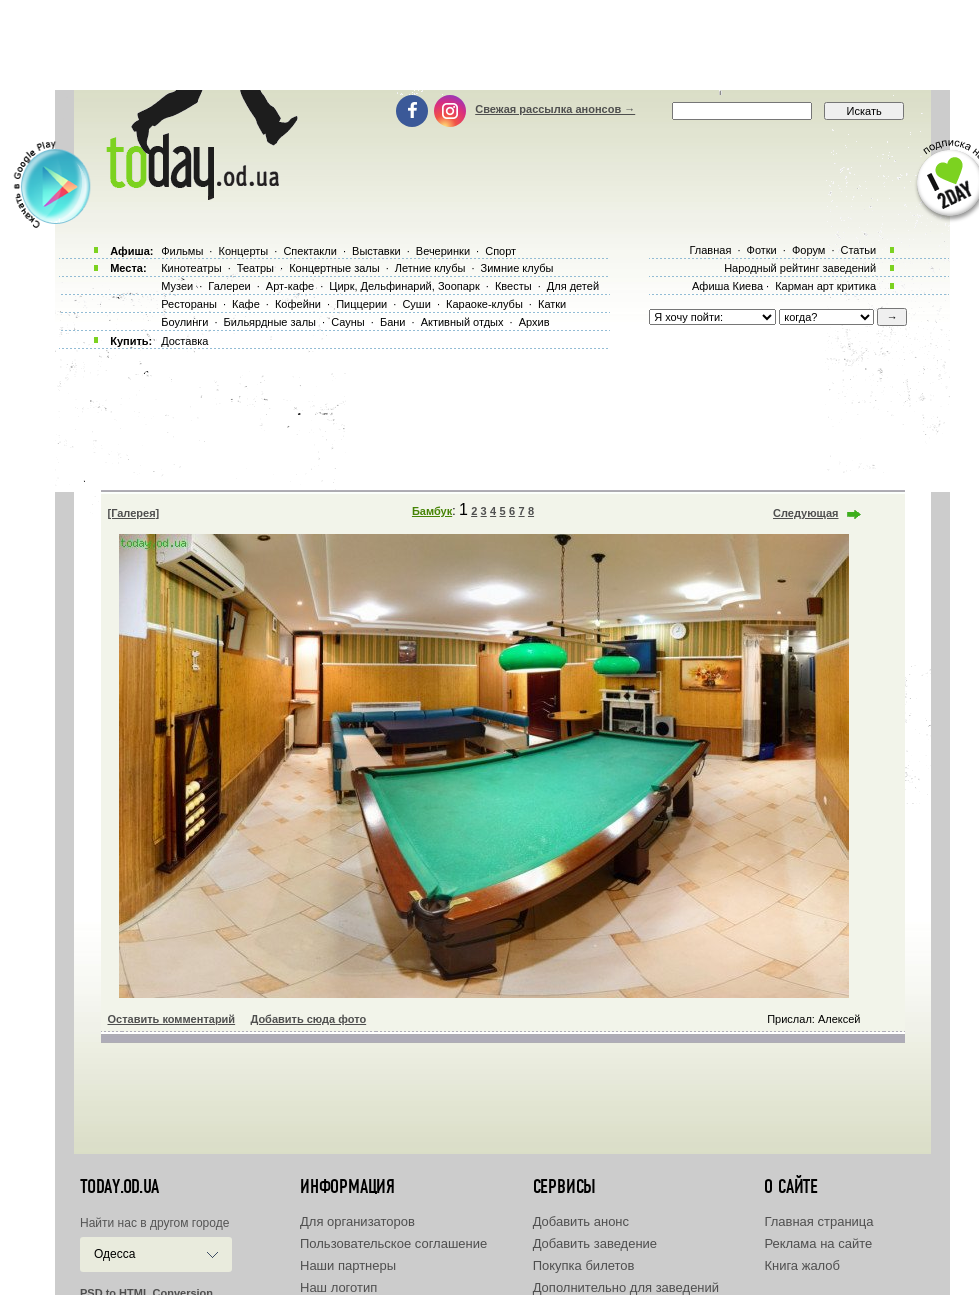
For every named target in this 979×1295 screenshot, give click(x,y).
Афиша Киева (727, 286)
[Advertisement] (490, 45)
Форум (808, 250)
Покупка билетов (584, 1265)
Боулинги (184, 322)
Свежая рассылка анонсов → (555, 109)
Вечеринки (443, 251)
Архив (534, 322)
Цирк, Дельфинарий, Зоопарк (404, 286)
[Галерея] (134, 513)
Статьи (859, 250)
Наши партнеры (348, 1265)
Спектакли (310, 251)
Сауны (348, 322)
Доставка (184, 341)
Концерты (243, 251)
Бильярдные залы (270, 322)
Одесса (114, 1254)
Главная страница (818, 1221)
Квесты (513, 286)
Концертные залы (334, 268)
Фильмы (182, 251)
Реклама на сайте (818, 1243)
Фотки (762, 250)
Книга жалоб (802, 1265)
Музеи (177, 286)
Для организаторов (357, 1221)
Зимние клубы (517, 268)
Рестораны (189, 304)
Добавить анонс (581, 1221)
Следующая (805, 513)
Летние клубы (430, 268)
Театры (255, 268)
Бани (393, 322)
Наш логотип (338, 1287)
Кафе (246, 304)
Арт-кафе (290, 286)
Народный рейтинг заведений (800, 268)
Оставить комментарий (172, 1019)
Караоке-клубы (484, 304)
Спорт (500, 251)
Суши (416, 304)
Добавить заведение (595, 1243)
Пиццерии (361, 304)
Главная (710, 250)
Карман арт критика (825, 286)
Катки (552, 304)
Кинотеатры (191, 268)
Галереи (229, 286)
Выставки (376, 251)
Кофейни (298, 304)
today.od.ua (119, 1187)
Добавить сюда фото (308, 1019)
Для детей (573, 286)
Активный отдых (462, 322)
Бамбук (432, 511)
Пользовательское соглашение (393, 1243)
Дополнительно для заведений (626, 1287)
